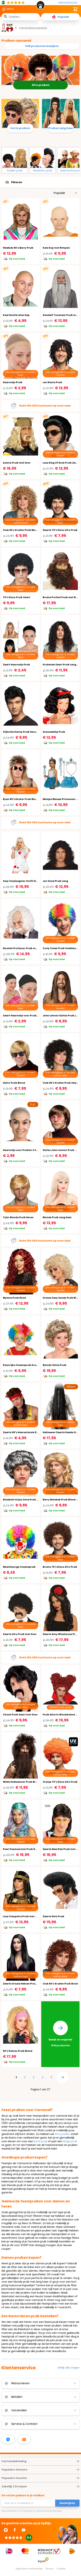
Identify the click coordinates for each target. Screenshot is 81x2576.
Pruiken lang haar (60, 128)
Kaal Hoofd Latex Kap (16, 315)
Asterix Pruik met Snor (17, 462)
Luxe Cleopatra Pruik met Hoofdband (26, 1916)
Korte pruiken (20, 128)
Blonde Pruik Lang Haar (57, 1217)
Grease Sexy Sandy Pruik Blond (62, 1297)
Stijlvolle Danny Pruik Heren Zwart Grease (28, 731)
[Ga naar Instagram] (6, 2530)
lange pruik (70, 2141)
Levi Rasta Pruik (52, 382)
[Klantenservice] (69, 3)
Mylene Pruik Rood (14, 1297)
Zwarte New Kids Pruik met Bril (61, 1849)
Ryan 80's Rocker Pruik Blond (21, 799)
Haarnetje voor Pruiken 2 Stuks (22, 1150)
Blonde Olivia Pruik (54, 1365)
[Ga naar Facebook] (14, 2530)
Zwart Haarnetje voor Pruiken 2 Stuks (26, 1015)
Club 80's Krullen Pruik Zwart (60, 1082)
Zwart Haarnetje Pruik (16, 664)
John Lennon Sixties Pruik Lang (62, 1015)
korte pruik (40, 2141)
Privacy (50, 2568)
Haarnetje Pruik (12, 382)
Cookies (61, 2568)
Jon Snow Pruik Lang (55, 881)
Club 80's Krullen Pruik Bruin (60, 1983)
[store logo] (40, 6)
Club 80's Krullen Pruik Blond (21, 530)
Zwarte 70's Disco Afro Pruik (60, 530)
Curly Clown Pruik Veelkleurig (61, 948)
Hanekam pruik (42, 170)
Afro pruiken (40, 85)
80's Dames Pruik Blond (17, 2050)
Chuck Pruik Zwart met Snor (20, 1714)
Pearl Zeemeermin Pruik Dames (22, 1849)
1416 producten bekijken (42, 46)
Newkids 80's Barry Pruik (18, 247)
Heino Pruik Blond (14, 1082)
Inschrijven (67, 2503)
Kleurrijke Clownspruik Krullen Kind (25, 1365)
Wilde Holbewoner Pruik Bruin (21, 1781)
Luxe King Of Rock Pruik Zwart (61, 462)
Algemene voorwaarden (29, 2568)
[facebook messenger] (8, 2439)
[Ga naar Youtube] (23, 2530)
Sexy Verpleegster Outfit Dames (23, 881)
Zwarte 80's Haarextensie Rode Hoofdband (29, 1432)
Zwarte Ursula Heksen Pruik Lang (23, 1983)
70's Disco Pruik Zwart (16, 597)
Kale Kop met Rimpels (56, 247)
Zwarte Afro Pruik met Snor (20, 1634)
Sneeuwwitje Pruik (54, 731)
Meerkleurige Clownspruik (19, 1566)
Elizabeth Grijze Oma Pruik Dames (24, 1499)
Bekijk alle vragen (69, 2367)
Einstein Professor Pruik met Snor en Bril (28, 948)
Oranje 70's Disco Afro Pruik (60, 1781)
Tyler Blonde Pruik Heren (18, 1217)
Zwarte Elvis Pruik (53, 1916)
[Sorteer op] (65, 193)
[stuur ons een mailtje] (24, 2439)
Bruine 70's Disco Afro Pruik (60, 1566)
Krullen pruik (14, 170)
